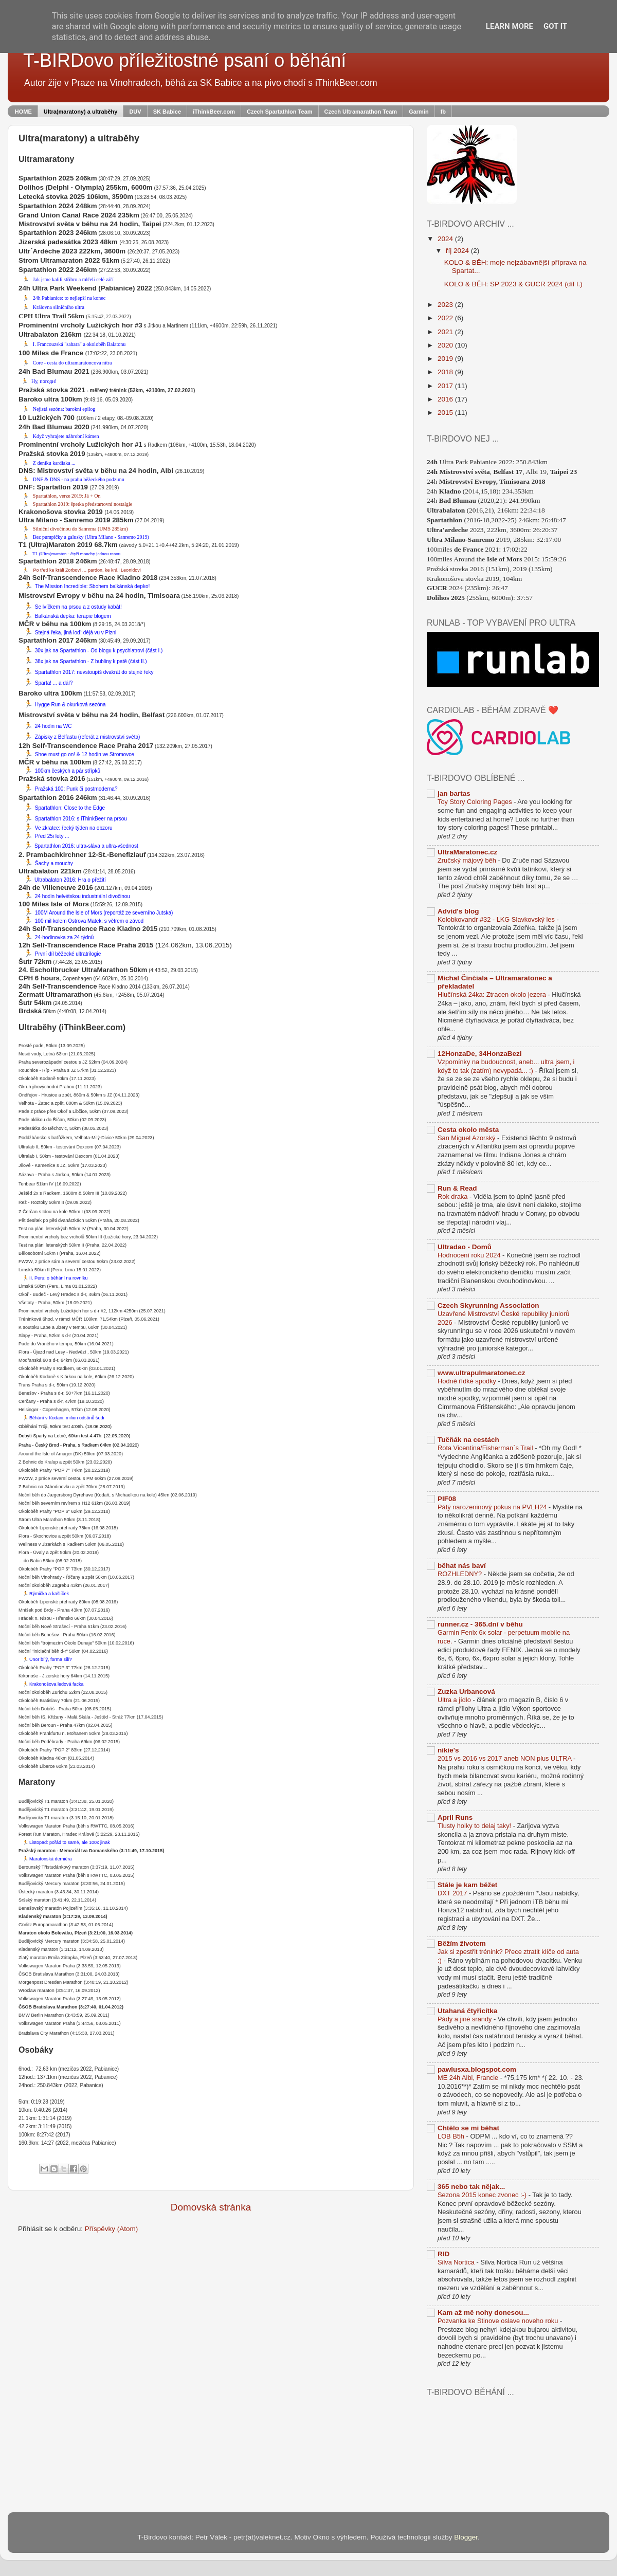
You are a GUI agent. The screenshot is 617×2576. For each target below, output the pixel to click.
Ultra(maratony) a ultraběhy (81, 111)
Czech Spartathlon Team (280, 111)
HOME (23, 111)
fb (443, 111)
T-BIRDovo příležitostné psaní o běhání (184, 60)
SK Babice (167, 111)
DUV (135, 111)
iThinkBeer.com (214, 111)
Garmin (419, 111)
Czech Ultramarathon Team (360, 111)
